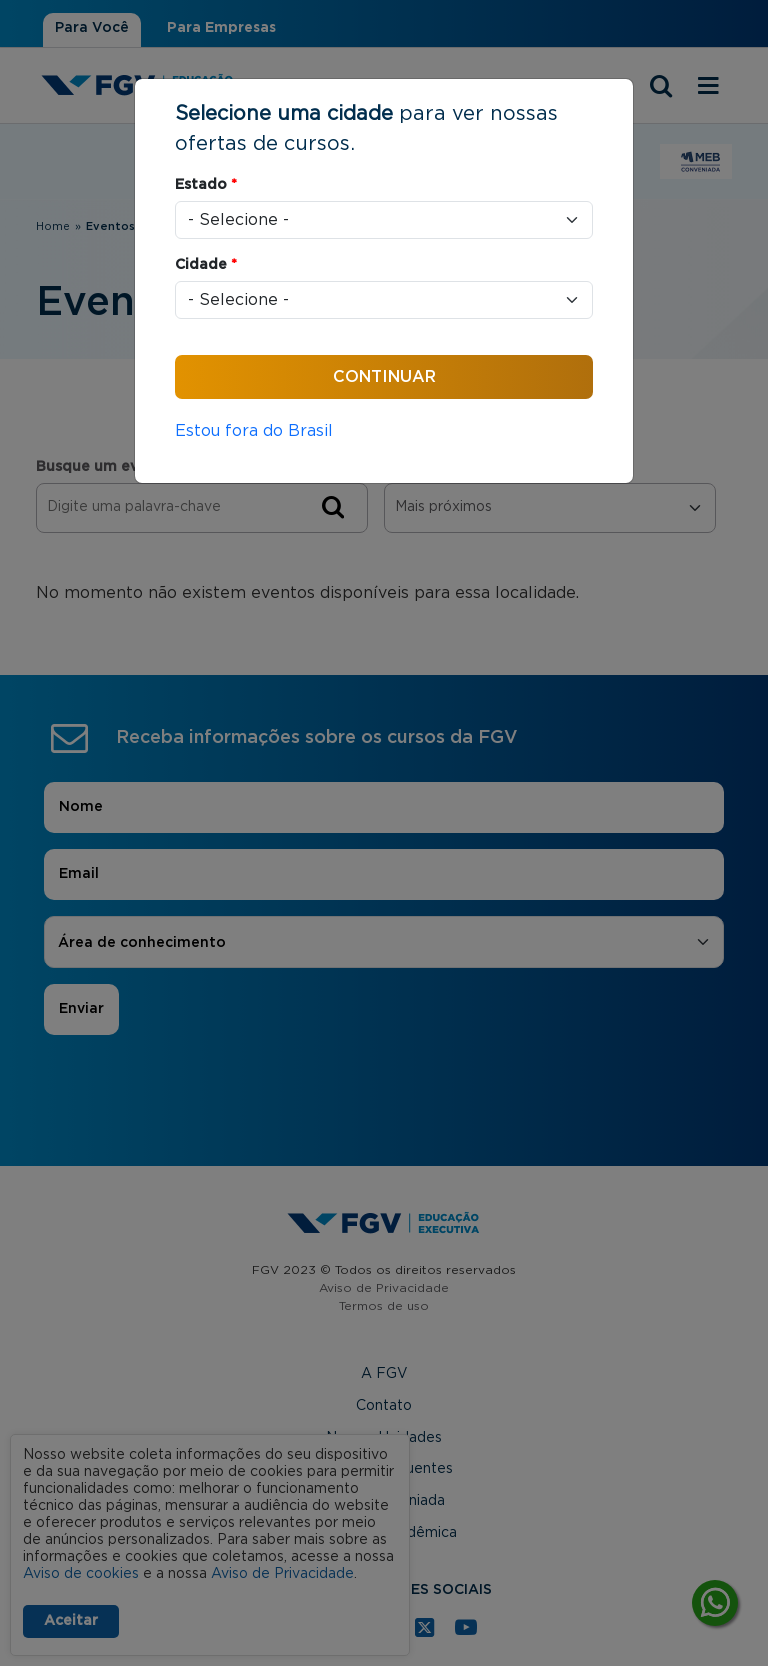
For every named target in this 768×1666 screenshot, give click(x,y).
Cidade (206, 265)
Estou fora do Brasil (254, 431)
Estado (206, 185)
